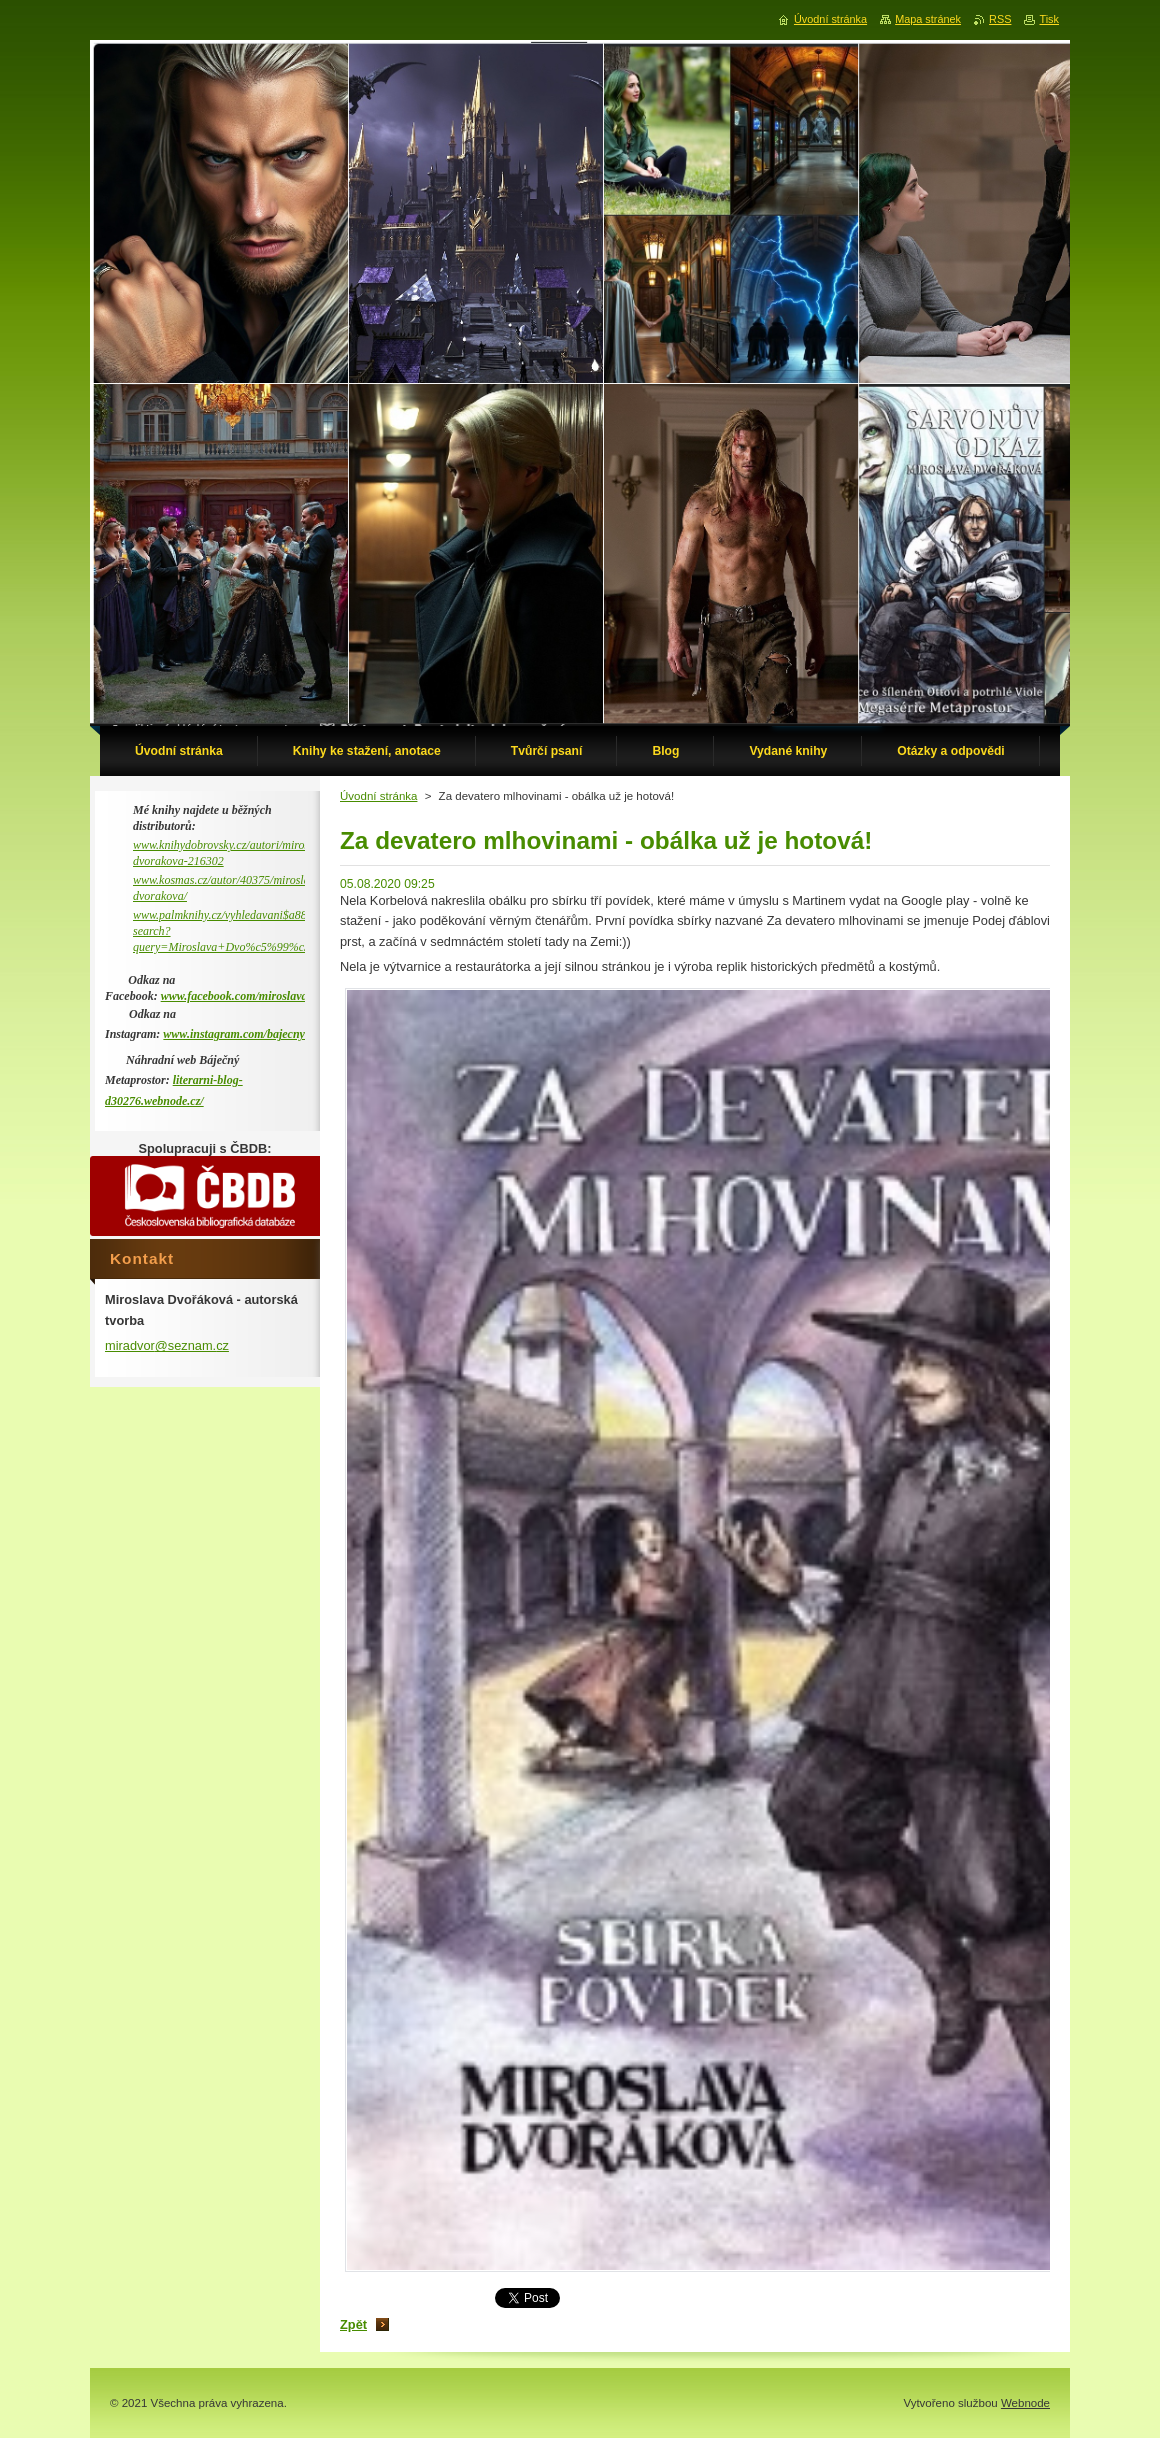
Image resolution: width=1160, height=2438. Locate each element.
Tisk (1049, 19)
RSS (1000, 19)
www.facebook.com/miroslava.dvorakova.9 (266, 996)
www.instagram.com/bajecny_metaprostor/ (268, 1034)
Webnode (1025, 2403)
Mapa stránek (928, 19)
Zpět (353, 2324)
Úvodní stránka (378, 796)
